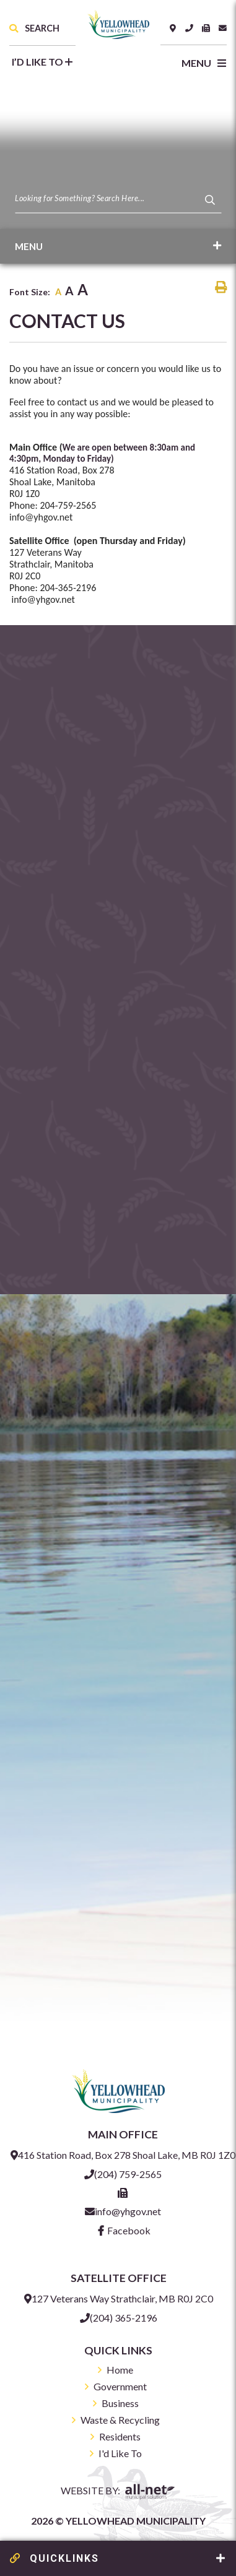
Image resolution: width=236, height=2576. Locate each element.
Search (34, 28)
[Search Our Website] (118, 198)
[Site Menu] (118, 246)
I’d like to (42, 61)
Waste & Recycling (120, 2420)
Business (120, 2403)
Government (120, 2386)
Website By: (118, 2492)
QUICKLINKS (54, 2558)
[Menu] (199, 63)
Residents (120, 2436)
